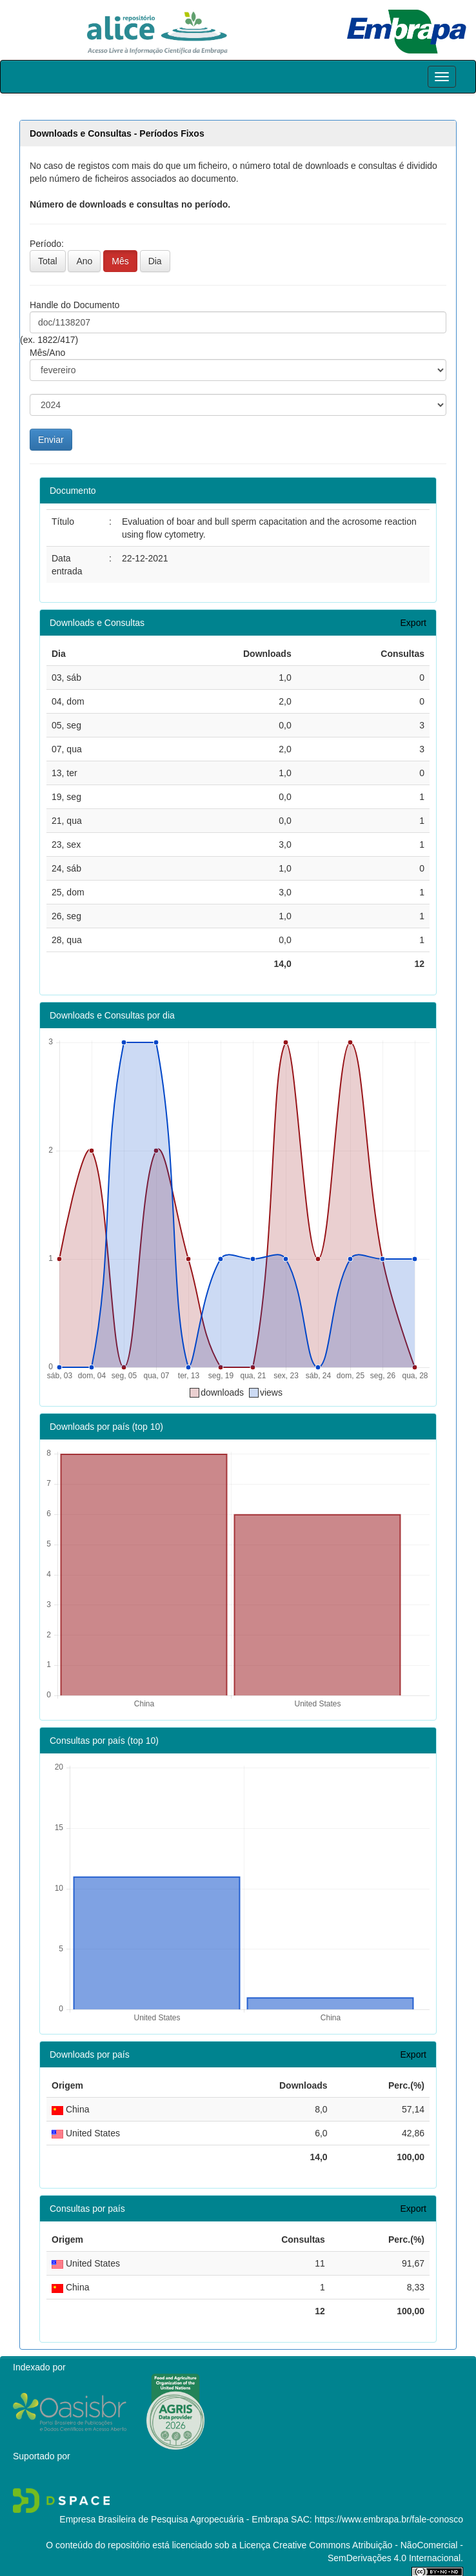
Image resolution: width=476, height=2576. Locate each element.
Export (413, 623)
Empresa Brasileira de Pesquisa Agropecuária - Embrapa (173, 2519)
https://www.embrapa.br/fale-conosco (389, 2519)
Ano (84, 261)
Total (47, 261)
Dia (155, 261)
